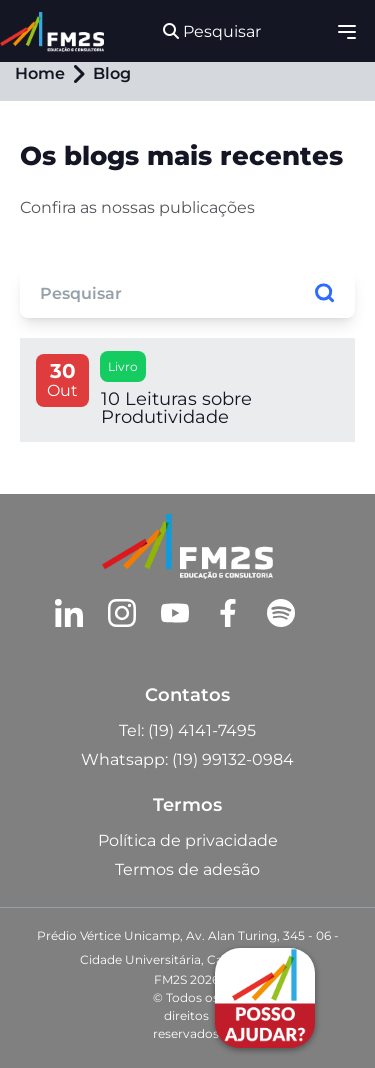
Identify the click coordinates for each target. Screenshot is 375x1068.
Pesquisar (212, 31)
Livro (123, 366)
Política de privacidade (188, 840)
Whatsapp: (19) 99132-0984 (187, 759)
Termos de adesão (187, 869)
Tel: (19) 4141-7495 (187, 730)
